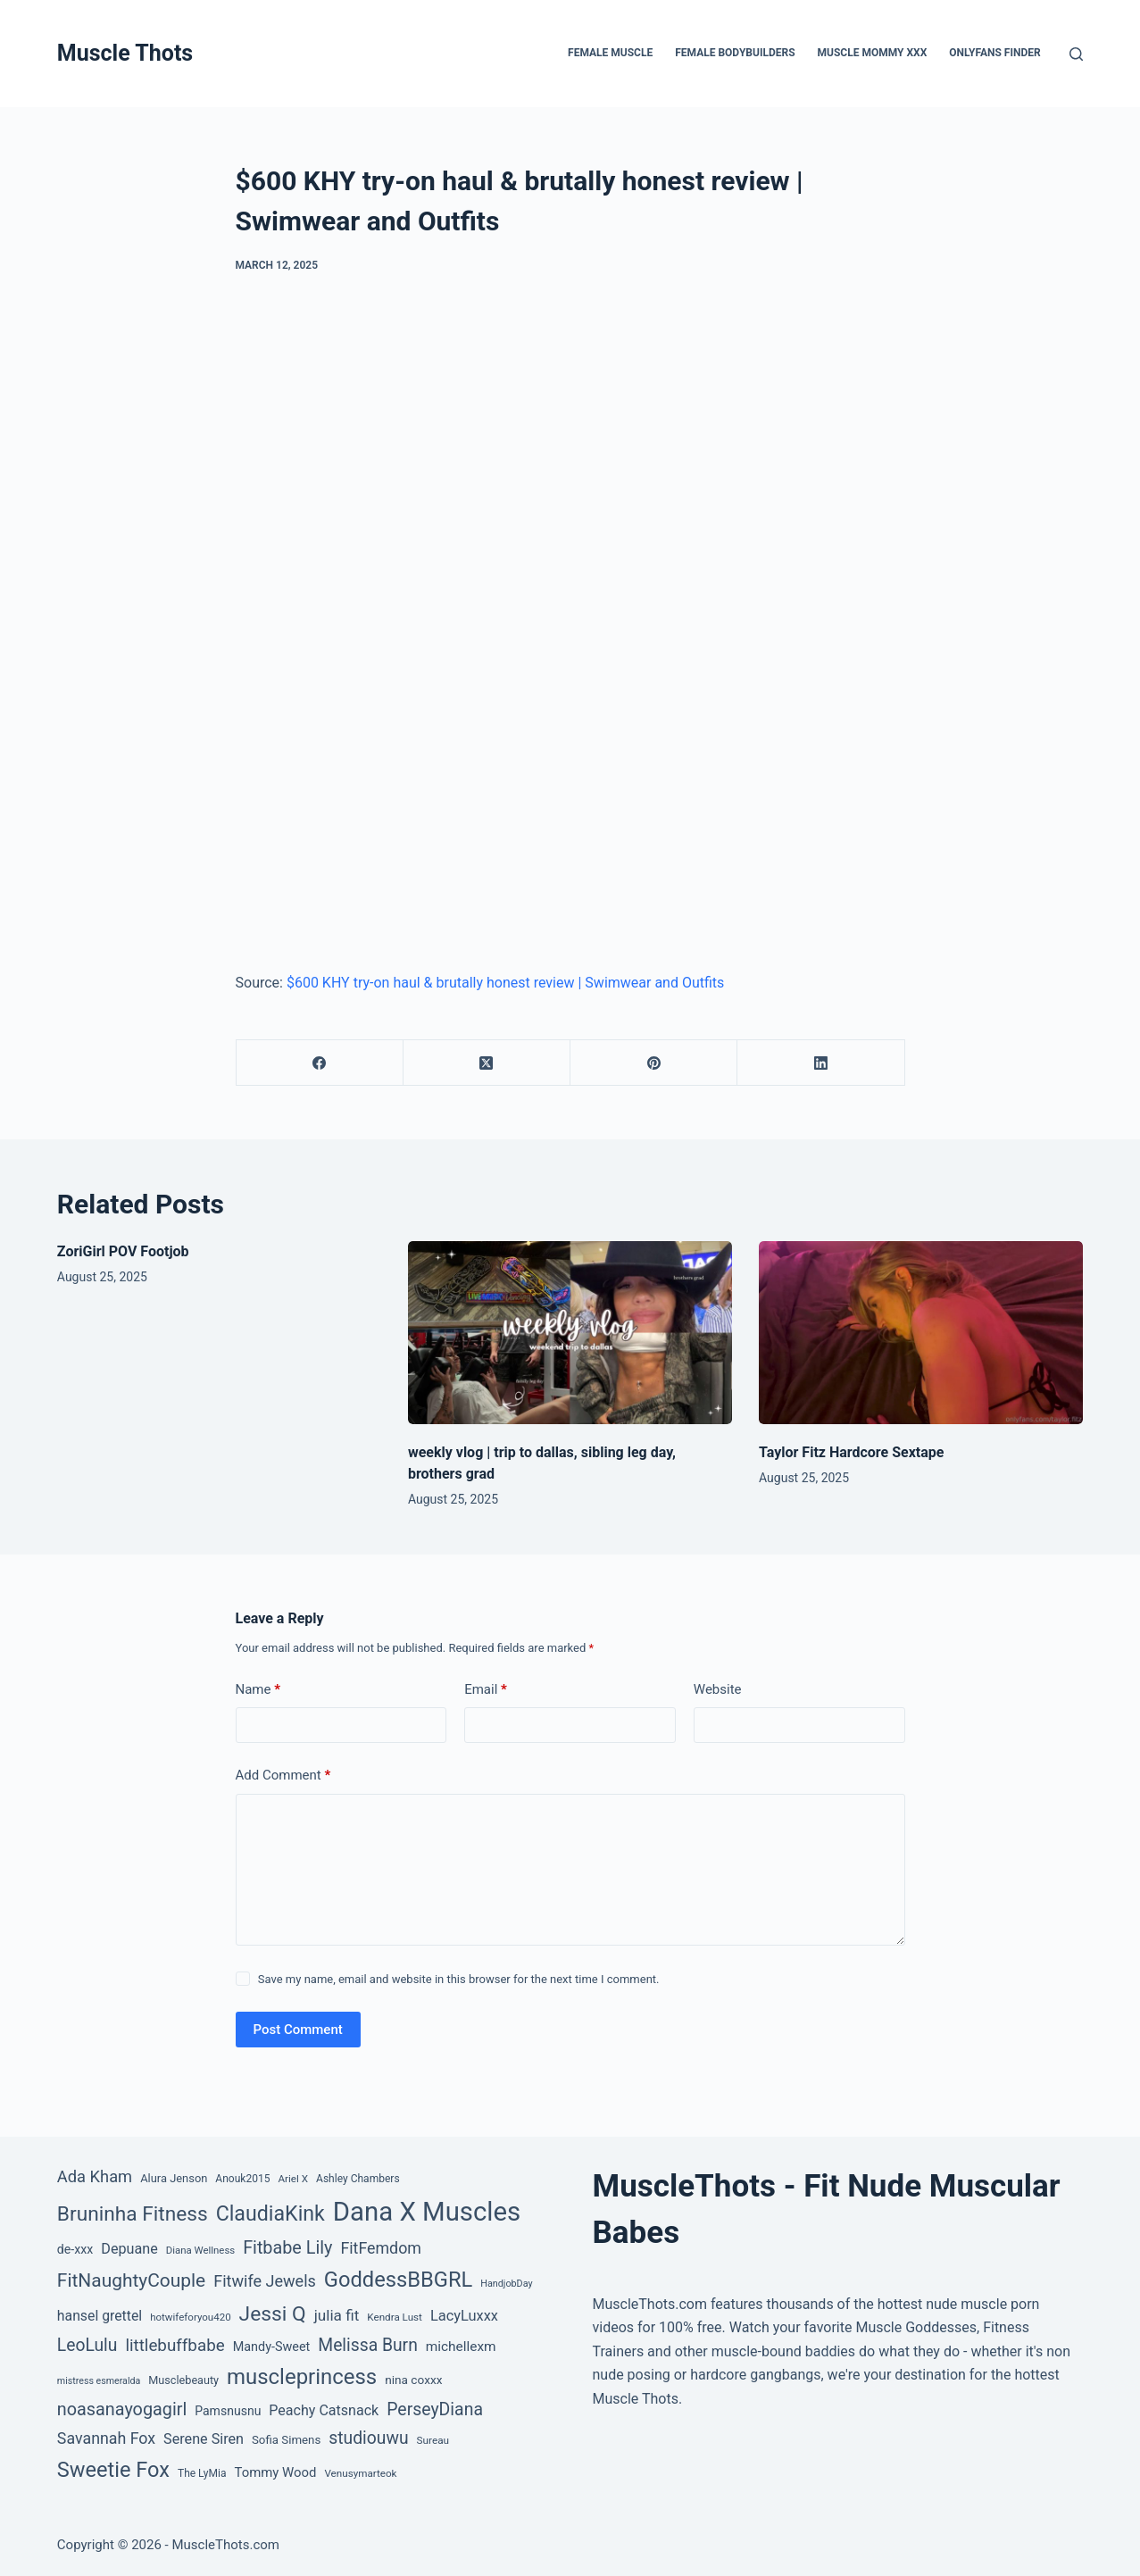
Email (485, 1690)
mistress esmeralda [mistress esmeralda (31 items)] (98, 2381)
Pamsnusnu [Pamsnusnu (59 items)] (228, 2411)
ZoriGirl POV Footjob (123, 1251)
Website (718, 1689)
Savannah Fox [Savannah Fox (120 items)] (106, 2438)
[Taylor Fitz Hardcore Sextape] (921, 1332)
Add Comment (283, 1775)
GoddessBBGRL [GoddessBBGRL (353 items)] (398, 2279)
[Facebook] (320, 1063)
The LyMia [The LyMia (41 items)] (202, 2473)
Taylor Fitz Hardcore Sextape (851, 1452)
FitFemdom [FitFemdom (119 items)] (380, 2247)
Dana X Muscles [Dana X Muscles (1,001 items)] (426, 2212)
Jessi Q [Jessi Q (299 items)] (272, 2314)
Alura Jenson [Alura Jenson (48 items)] (173, 2178)
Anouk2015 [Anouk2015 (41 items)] (242, 2178)
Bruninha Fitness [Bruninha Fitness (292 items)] (132, 2214)
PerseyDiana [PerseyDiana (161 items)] (435, 2409)
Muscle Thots (125, 53)
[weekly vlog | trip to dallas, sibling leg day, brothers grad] (570, 1332)
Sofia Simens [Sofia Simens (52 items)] (286, 2440)
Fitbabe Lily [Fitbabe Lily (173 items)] (287, 2248)
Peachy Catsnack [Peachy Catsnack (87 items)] (324, 2410)
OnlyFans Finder (994, 52)
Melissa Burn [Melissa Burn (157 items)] (368, 2345)
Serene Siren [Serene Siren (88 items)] (203, 2438)
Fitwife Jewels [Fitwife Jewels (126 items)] (264, 2281)
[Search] (1076, 54)
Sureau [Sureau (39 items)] (433, 2440)
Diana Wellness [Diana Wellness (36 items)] (200, 2250)
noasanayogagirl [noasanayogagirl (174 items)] (122, 2409)
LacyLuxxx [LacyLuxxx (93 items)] (464, 2315)
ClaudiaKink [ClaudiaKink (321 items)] (270, 2213)
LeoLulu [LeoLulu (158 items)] (87, 2345)
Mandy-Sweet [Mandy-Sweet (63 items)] (272, 2347)
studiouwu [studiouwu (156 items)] (368, 2438)
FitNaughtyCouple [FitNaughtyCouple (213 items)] (131, 2280)
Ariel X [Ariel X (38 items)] (293, 2178)
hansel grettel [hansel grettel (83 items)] (99, 2315)
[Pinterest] (653, 1063)
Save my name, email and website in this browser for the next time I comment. (459, 1979)
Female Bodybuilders (735, 52)
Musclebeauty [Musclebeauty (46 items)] (183, 2380)
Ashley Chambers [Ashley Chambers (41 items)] (358, 2178)
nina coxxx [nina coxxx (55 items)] (413, 2379)
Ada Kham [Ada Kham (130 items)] (94, 2176)
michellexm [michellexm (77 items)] (461, 2346)
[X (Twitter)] (487, 1063)
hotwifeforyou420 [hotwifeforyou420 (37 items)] (190, 2317)
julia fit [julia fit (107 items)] (337, 2315)
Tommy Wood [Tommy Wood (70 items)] (275, 2472)
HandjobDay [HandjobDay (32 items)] (506, 2283)
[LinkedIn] (820, 1063)
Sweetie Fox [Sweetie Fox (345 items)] (113, 2469)
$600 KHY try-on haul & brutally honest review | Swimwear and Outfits (505, 982)
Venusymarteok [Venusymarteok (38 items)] (360, 2473)
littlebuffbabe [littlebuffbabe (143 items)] (174, 2345)
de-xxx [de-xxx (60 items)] (75, 2249)
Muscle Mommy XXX (873, 52)
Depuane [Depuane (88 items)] (129, 2248)
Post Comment (298, 2030)
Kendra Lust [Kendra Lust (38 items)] (394, 2317)
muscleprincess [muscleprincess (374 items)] (302, 2376)
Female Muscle (610, 52)
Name (258, 1690)
